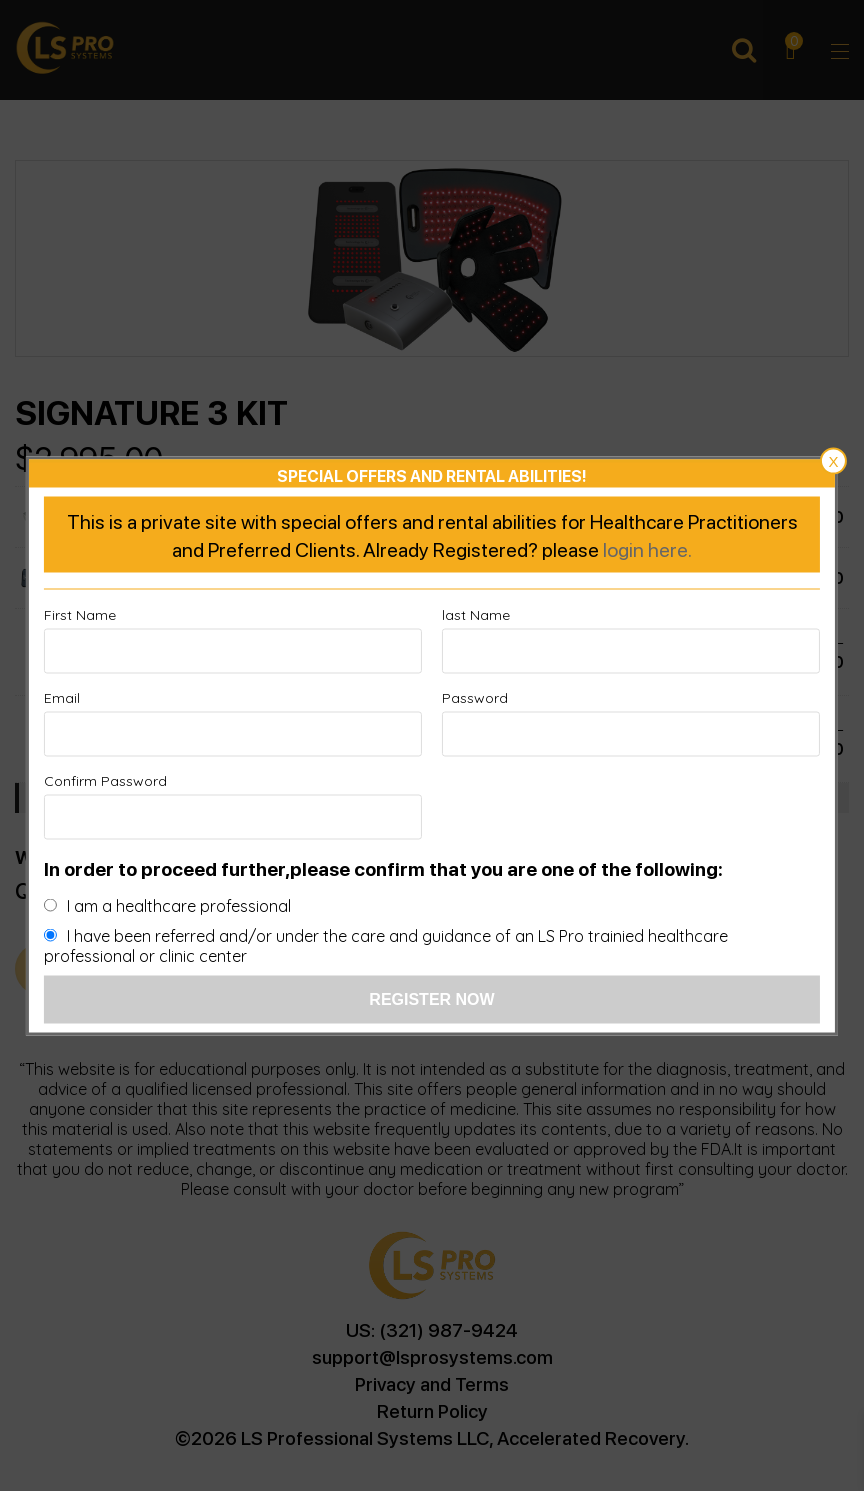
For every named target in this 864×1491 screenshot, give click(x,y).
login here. (647, 548)
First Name (80, 614)
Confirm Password (105, 780)
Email (62, 697)
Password (475, 697)
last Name (476, 614)
